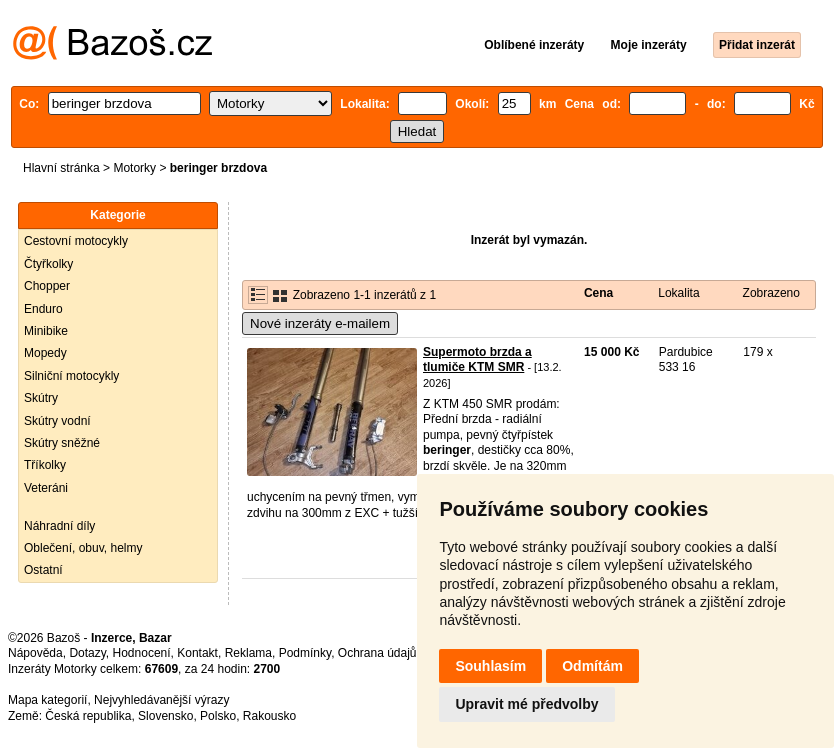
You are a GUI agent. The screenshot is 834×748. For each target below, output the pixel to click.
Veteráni (46, 488)
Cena (598, 293)
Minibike (46, 331)
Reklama (248, 653)
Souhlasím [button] (490, 666)
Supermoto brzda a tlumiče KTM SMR (477, 360)
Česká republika (88, 716)
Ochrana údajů (377, 653)
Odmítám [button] (592, 666)
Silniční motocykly (71, 376)
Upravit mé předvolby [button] (526, 704)
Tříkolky (45, 465)
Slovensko (165, 716)
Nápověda (35, 653)
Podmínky (305, 653)
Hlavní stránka (61, 168)
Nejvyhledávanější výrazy (161, 700)
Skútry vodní (57, 421)
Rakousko (269, 716)
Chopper (47, 286)
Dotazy (87, 653)
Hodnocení (142, 653)
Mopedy (45, 353)
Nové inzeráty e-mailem (320, 323)
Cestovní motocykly (76, 241)
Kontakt (197, 653)
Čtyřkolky (48, 264)
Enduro (43, 309)
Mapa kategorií (47, 700)
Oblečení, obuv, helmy (83, 548)
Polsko (218, 716)
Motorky (134, 168)
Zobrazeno (771, 293)
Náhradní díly (59, 526)
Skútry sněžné (62, 443)
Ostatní (43, 570)
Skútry (41, 398)
